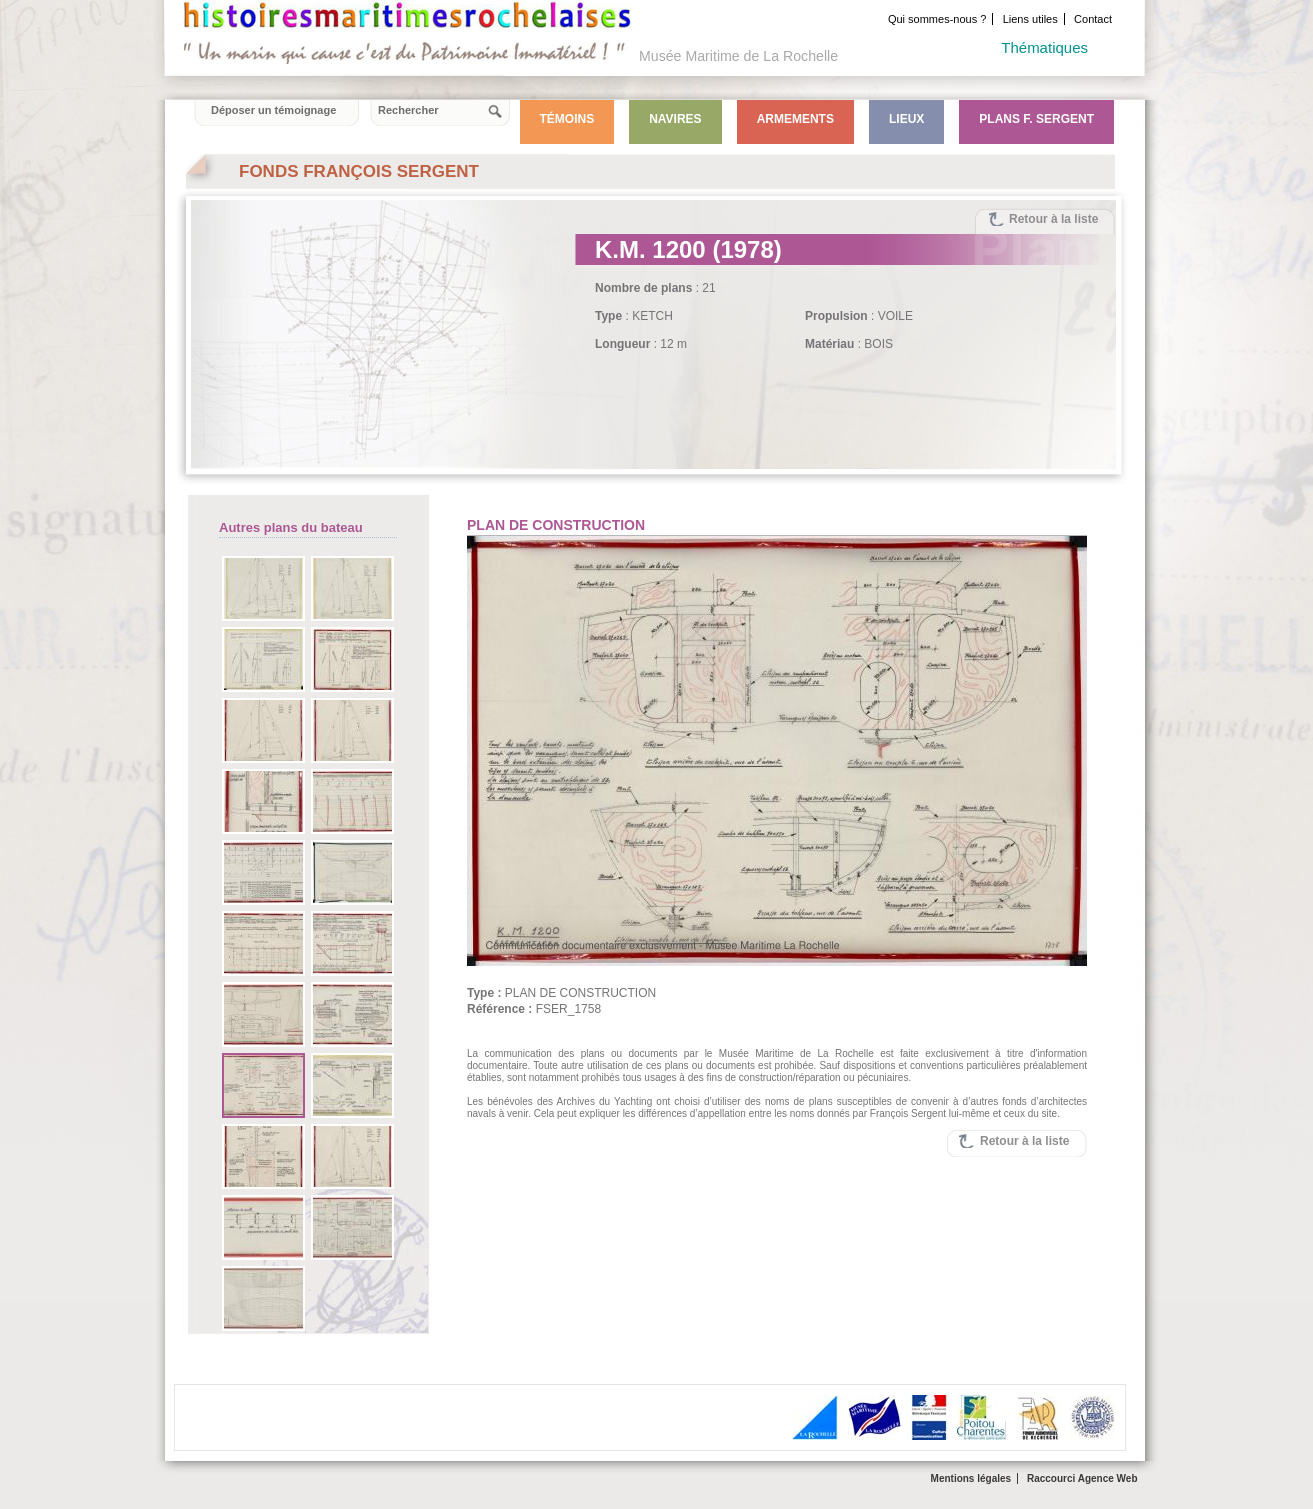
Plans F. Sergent (1036, 119)
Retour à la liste (1053, 219)
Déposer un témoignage (273, 110)
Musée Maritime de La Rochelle (738, 56)
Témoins (567, 119)
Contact (1093, 19)
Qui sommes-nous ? (937, 19)
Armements (795, 119)
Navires (675, 119)
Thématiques (1044, 47)
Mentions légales (971, 1478)
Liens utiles (1030, 19)
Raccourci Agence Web (1082, 1478)
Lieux (906, 119)
